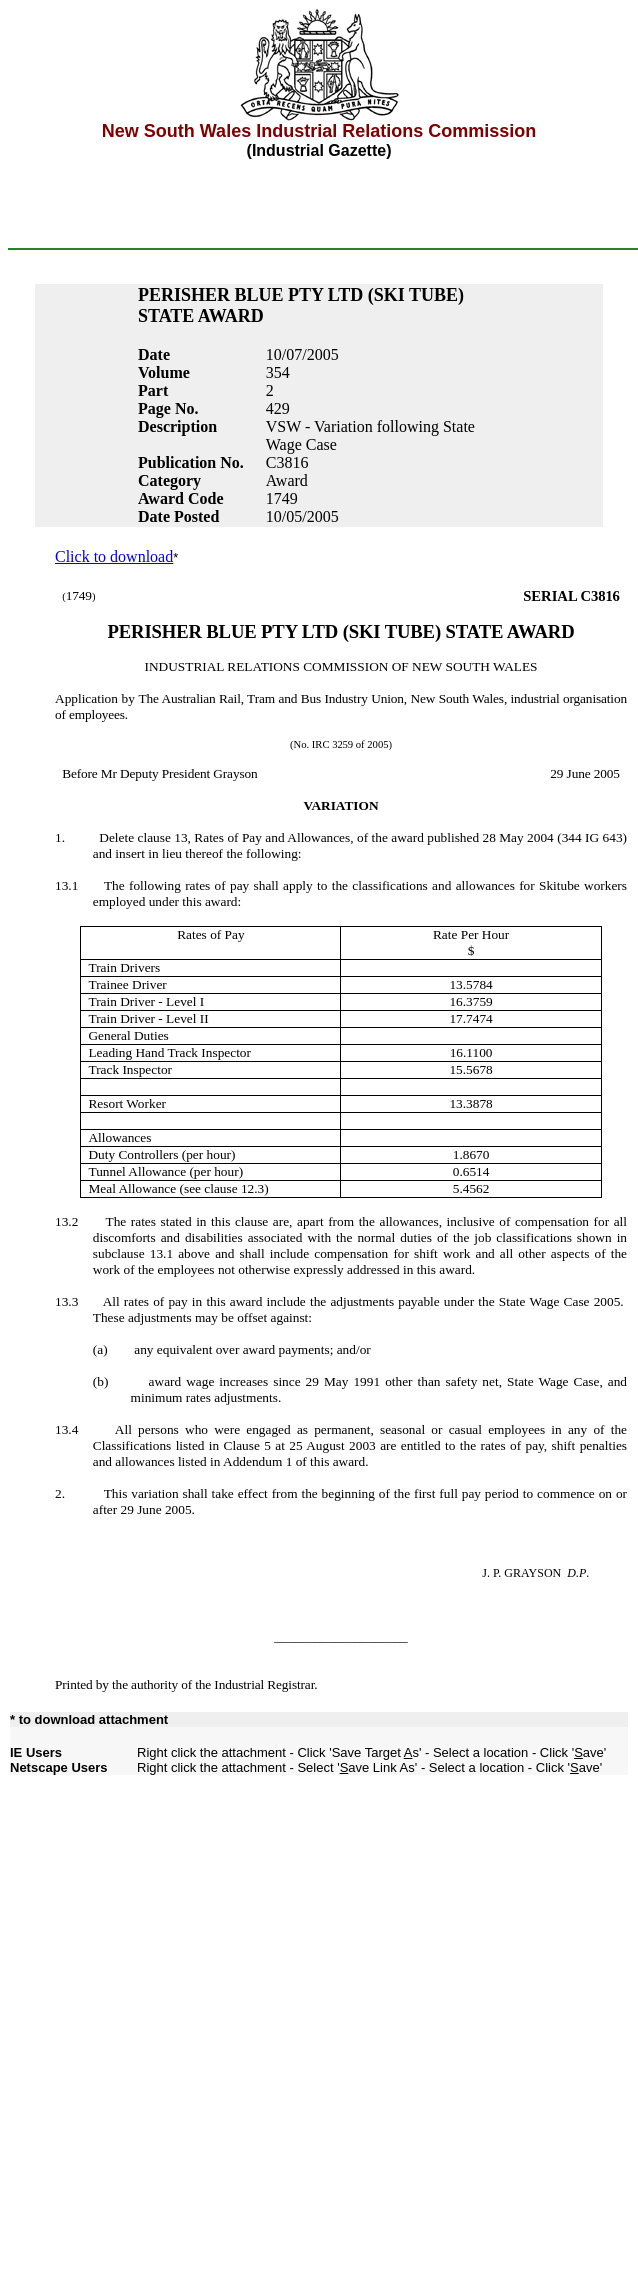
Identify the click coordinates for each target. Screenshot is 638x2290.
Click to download (114, 556)
